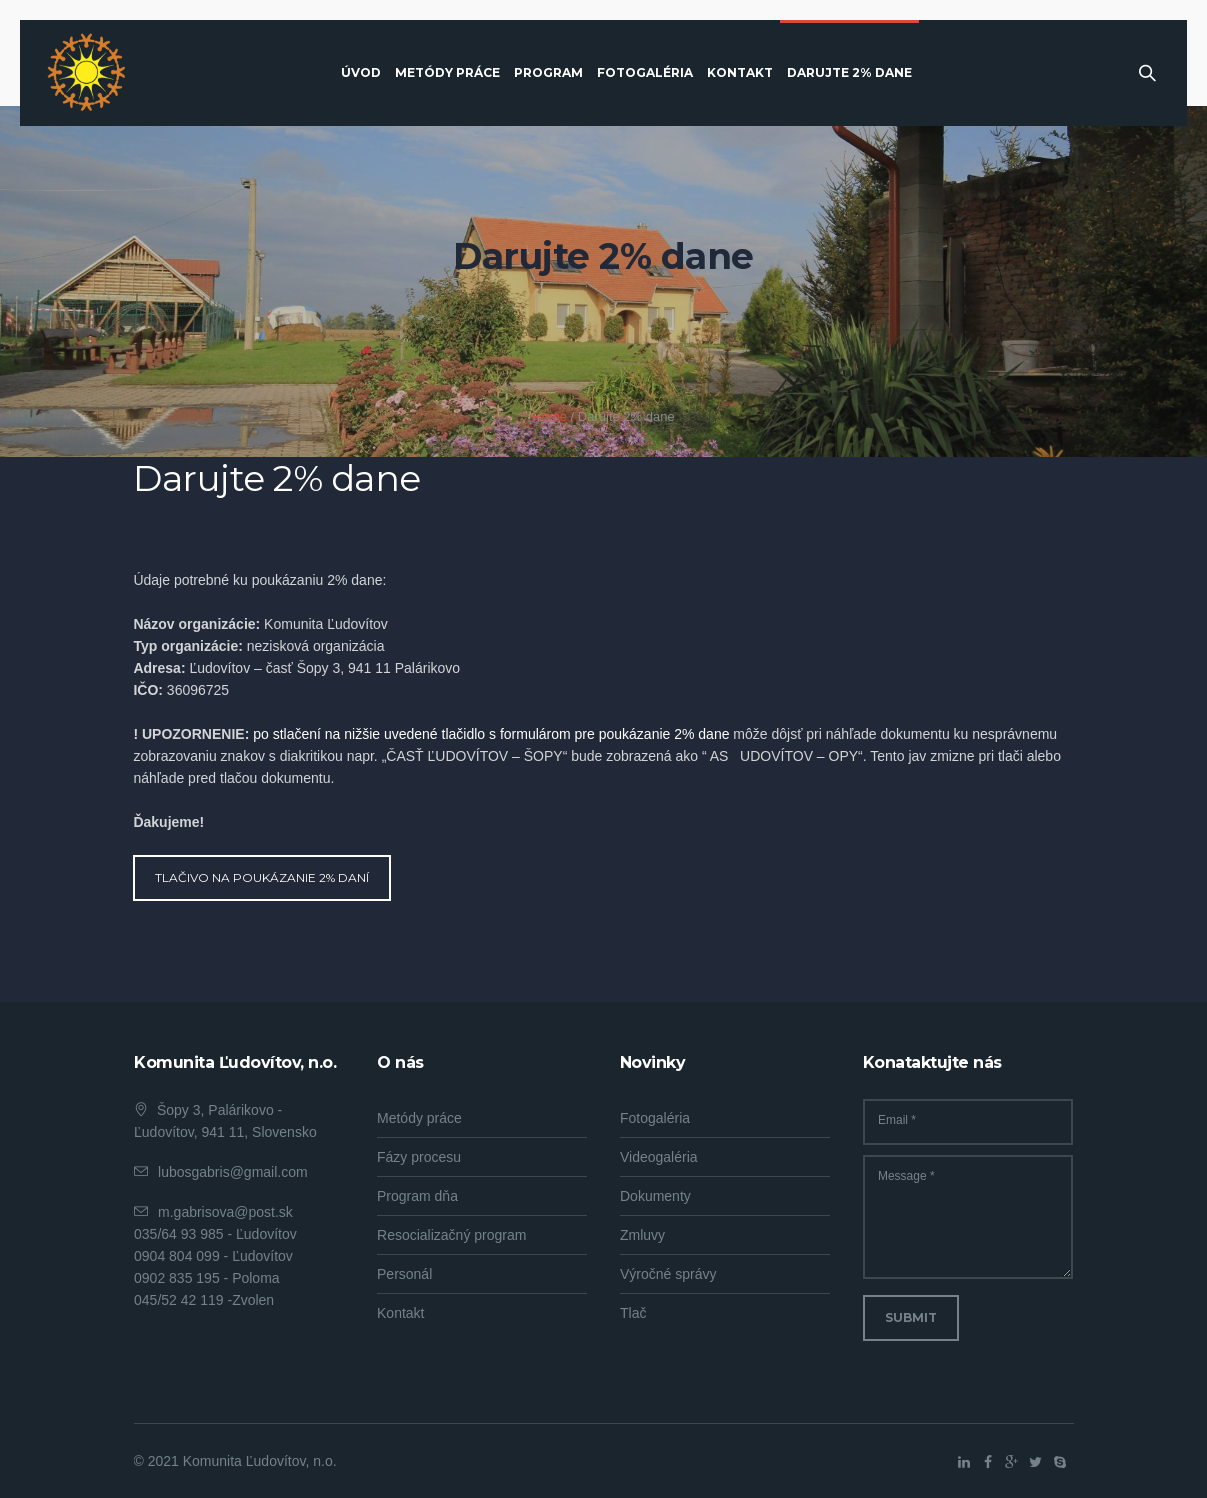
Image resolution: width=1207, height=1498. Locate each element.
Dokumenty (655, 1196)
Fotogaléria (655, 1118)
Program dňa (417, 1196)
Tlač (633, 1313)
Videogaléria (659, 1157)
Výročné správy (668, 1274)
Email (897, 1120)
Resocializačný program (451, 1235)
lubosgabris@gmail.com (233, 1172)
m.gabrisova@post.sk (225, 1212)
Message (906, 1176)
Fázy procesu (419, 1157)
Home (549, 416)
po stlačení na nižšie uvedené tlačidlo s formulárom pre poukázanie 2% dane (491, 734)
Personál (404, 1274)
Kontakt (400, 1313)
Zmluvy (642, 1235)
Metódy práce (419, 1118)
